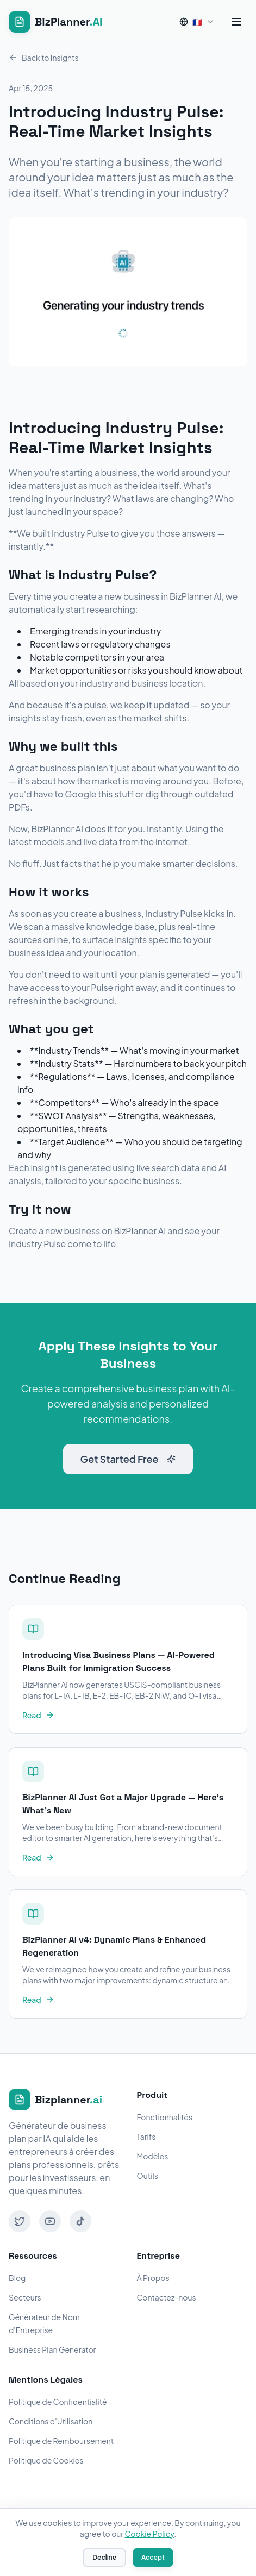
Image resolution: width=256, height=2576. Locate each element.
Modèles (152, 2156)
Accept (153, 2557)
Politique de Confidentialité (58, 2402)
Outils (147, 2176)
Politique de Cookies (46, 2460)
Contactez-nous (166, 2297)
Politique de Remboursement (61, 2441)
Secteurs (25, 2297)
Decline (104, 2557)
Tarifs (146, 2136)
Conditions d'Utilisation (50, 2421)
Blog (17, 2278)
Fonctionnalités (165, 2117)
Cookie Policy (149, 2534)
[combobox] (197, 22)
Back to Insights (44, 57)
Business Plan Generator (52, 2349)
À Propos (153, 2278)
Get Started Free (128, 1459)
